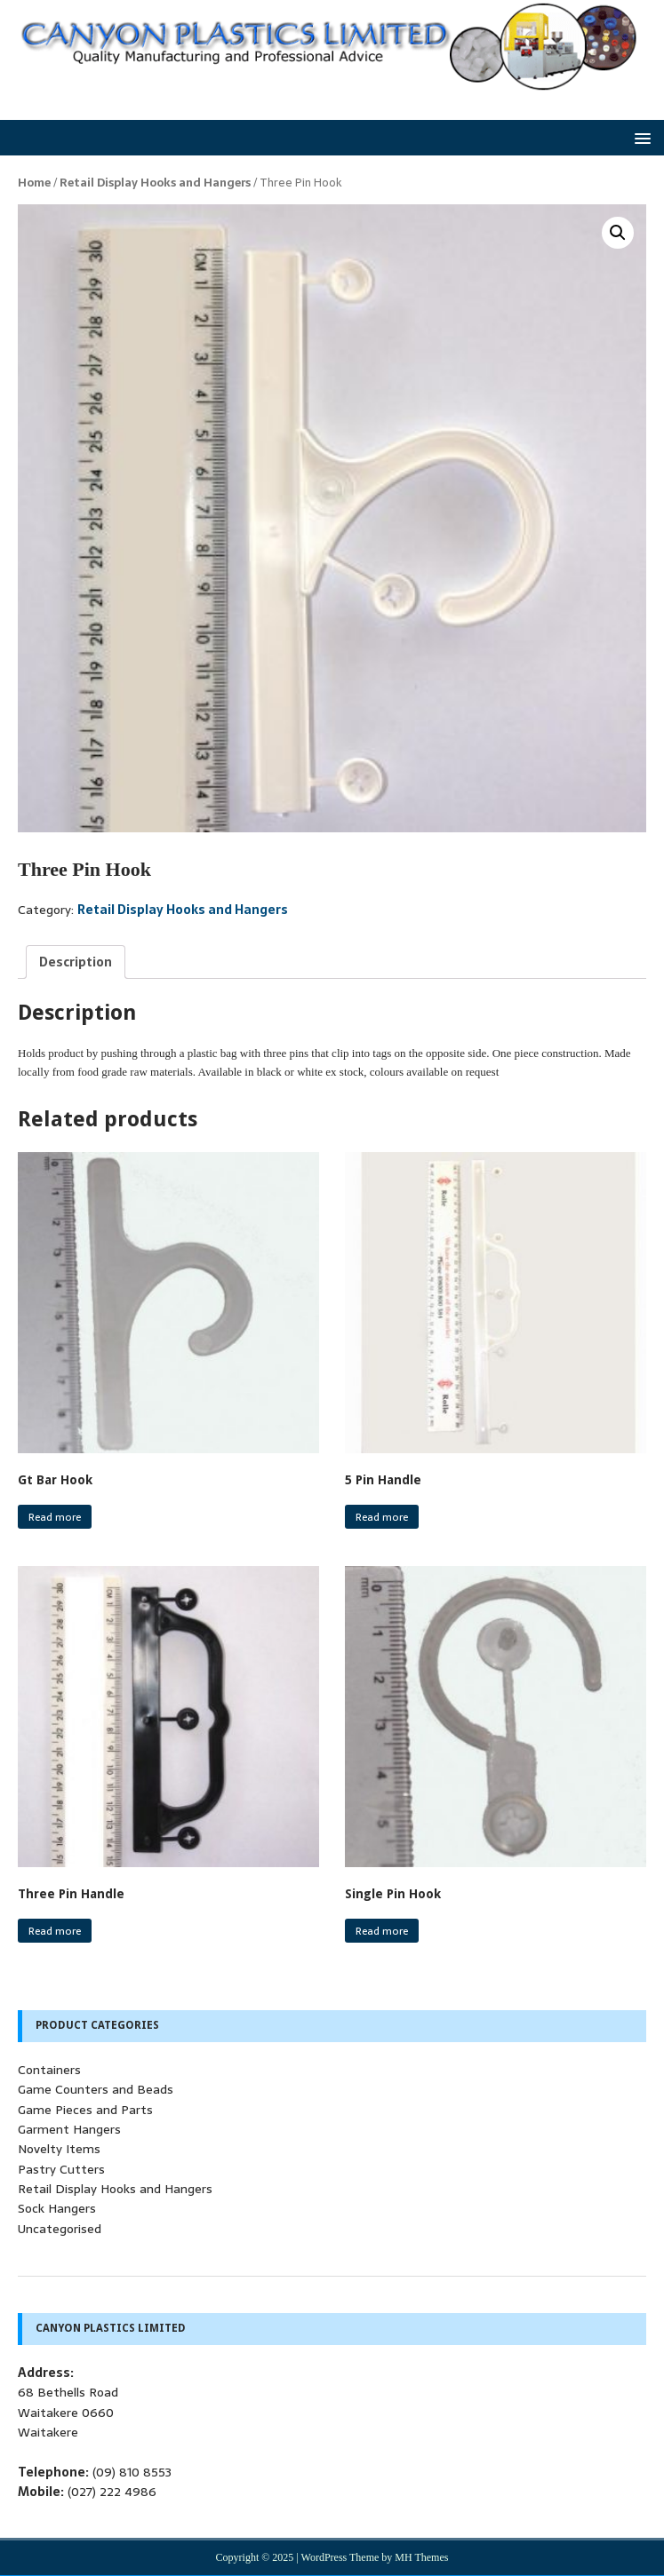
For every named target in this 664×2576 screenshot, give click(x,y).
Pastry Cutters (61, 2169)
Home (34, 182)
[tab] (75, 962)
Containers (49, 2069)
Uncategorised (59, 2228)
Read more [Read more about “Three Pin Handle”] (54, 1931)
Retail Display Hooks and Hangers (155, 182)
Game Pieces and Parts (85, 2109)
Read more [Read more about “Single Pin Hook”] (382, 1931)
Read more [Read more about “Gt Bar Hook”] (54, 1517)
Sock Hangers (57, 2208)
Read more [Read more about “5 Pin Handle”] (382, 1517)
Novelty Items (59, 2149)
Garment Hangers (69, 2129)
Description (75, 962)
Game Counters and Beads (95, 2089)
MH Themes (421, 2557)
